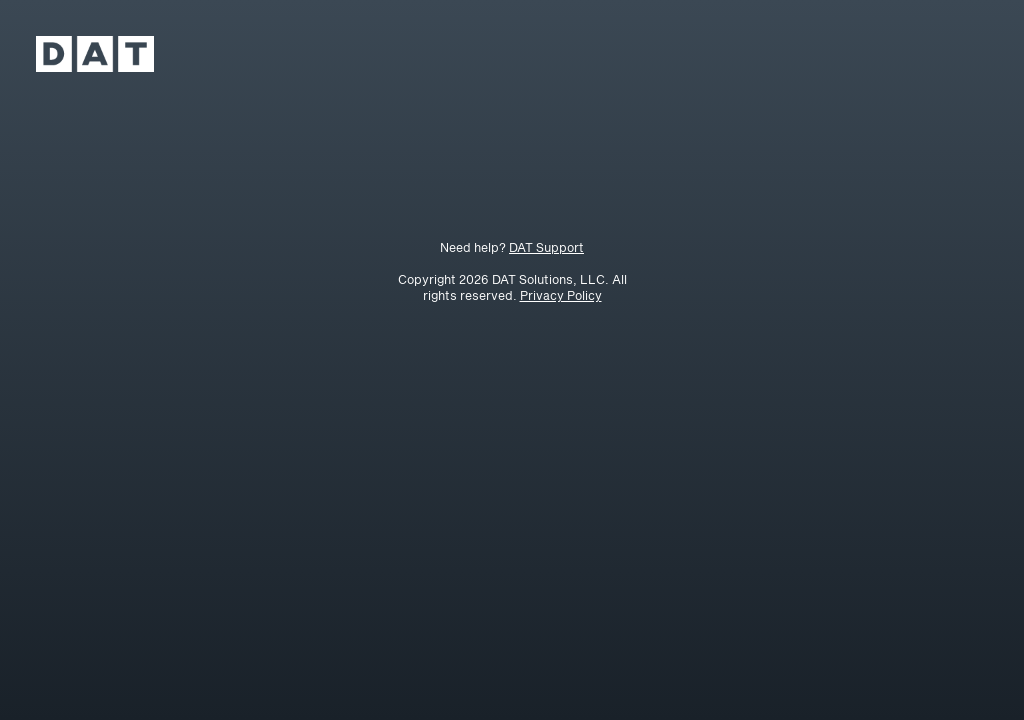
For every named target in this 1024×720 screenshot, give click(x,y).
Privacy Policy (561, 295)
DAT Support (546, 247)
